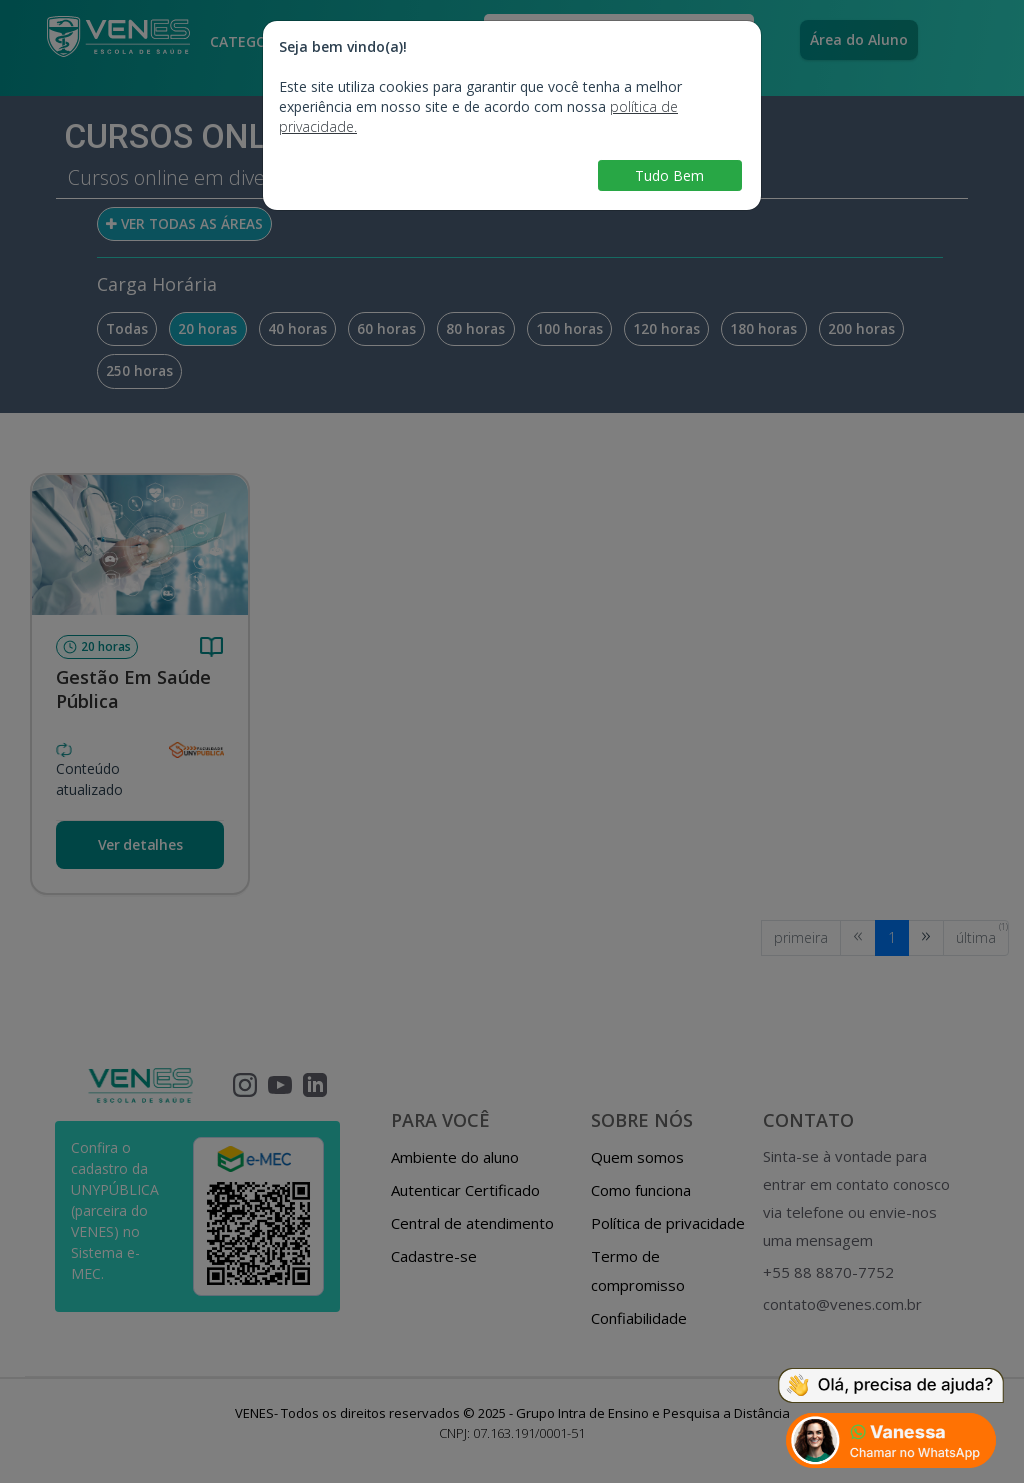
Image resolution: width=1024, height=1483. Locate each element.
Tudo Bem (669, 175)
